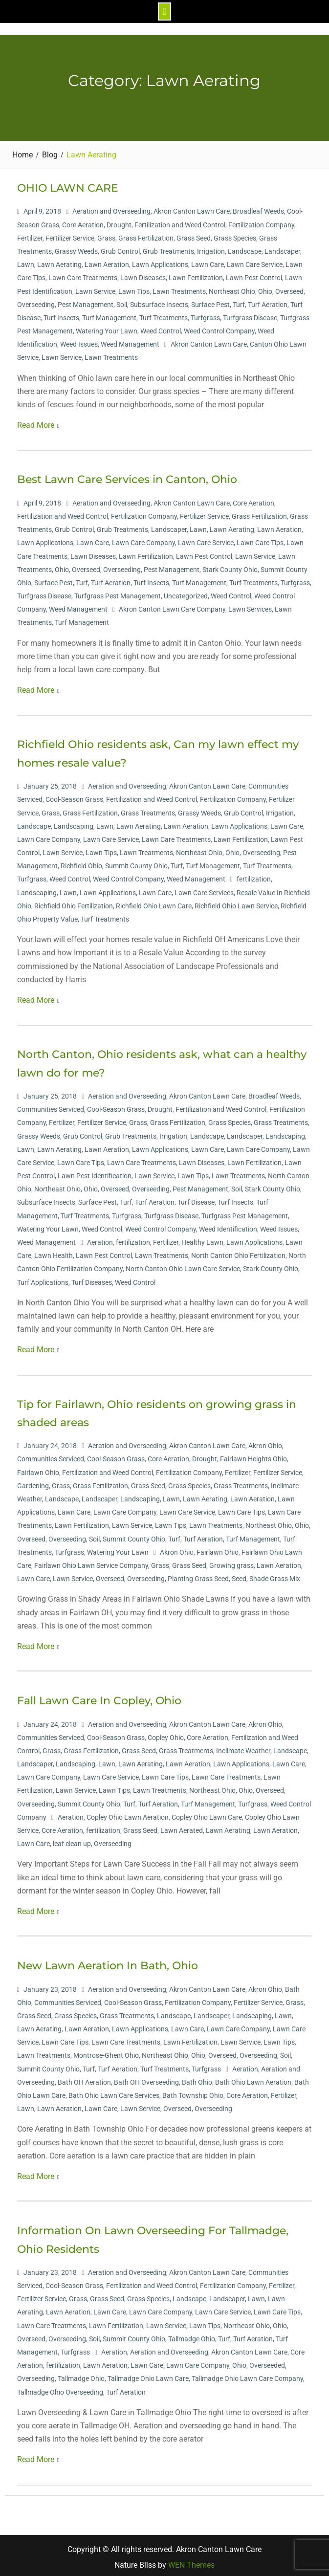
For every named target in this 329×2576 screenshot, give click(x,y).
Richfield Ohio (81, 863)
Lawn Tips (134, 288)
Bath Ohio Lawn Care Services (113, 2092)
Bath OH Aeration (84, 2079)
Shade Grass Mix (274, 1576)
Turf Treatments (163, 314)
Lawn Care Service (255, 261)
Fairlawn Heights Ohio (253, 1456)
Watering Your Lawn (106, 328)
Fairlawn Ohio (38, 1469)
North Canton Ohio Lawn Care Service (183, 1266)
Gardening (33, 1482)
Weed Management (130, 341)
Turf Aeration (267, 301)
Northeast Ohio (232, 288)
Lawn (25, 261)
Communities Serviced (50, 1106)
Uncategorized (186, 593)
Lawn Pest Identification (95, 1173)
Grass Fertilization (146, 235)
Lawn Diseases (143, 275)
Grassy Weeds (76, 248)
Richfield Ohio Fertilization (73, 902)
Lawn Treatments (179, 288)
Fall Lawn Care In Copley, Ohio (99, 1697)
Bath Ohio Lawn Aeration (253, 2079)
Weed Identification (228, 1226)
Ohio (265, 288)
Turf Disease (196, 1199)
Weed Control (160, 328)
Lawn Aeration (107, 261)
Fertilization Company (261, 221)
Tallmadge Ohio (191, 2335)
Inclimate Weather (243, 1747)
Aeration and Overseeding (111, 208)
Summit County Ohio (136, 863)
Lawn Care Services (204, 889)
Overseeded (267, 2362)
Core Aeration (83, 221)
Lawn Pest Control (254, 275)
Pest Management (85, 301)
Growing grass (231, 1562)
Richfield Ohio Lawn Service (236, 902)
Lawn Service (95, 288)
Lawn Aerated (181, 1827)
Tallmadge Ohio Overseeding (60, 2389)
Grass (106, 235)
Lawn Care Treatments (82, 275)
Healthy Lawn (202, 1239)
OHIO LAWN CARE (67, 185)
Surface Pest (210, 301)
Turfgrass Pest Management (117, 593)
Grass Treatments (148, 810)
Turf (239, 301)
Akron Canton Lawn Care (192, 208)
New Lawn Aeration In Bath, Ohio (107, 1962)
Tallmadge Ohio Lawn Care (148, 2375)
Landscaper (282, 248)
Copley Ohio (166, 1734)
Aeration (100, 1239)
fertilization (254, 876)
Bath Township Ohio (192, 2092)
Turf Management (109, 314)
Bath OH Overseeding (146, 2079)
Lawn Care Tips (260, 540)
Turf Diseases (91, 1279)
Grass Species (235, 235)
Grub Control (120, 248)
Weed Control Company (219, 328)
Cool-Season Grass (74, 796)
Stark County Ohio (230, 566)
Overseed (289, 288)
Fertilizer (30, 235)
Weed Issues (79, 341)
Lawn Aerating (59, 261)
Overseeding (36, 301)
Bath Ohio (197, 2079)
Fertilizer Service (69, 235)
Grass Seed (193, 235)
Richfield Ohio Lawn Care (154, 902)
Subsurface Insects (159, 301)
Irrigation (211, 248)
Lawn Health (53, 1252)
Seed (239, 1576)
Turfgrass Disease (250, 314)
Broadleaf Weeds (258, 208)
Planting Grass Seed (198, 1576)
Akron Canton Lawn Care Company (172, 606)
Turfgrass (205, 314)
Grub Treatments (168, 248)
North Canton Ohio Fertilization (238, 1252)
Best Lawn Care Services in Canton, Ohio (127, 476)
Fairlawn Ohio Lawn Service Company (91, 1562)
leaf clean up (72, 1841)
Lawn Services (250, 606)
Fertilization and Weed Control (179, 221)
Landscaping (73, 823)
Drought (119, 221)
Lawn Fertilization (196, 275)
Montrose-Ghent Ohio (106, 2052)
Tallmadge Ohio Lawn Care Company (247, 2375)
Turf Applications (42, 1279)
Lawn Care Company (143, 540)
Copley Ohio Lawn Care (207, 1814)
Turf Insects (61, 314)
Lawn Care (207, 261)
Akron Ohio (265, 1443)
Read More (35, 422)
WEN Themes (191, 2561)
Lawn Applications (160, 261)
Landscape (245, 248)
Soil (121, 301)
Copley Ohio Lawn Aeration (128, 1814)
